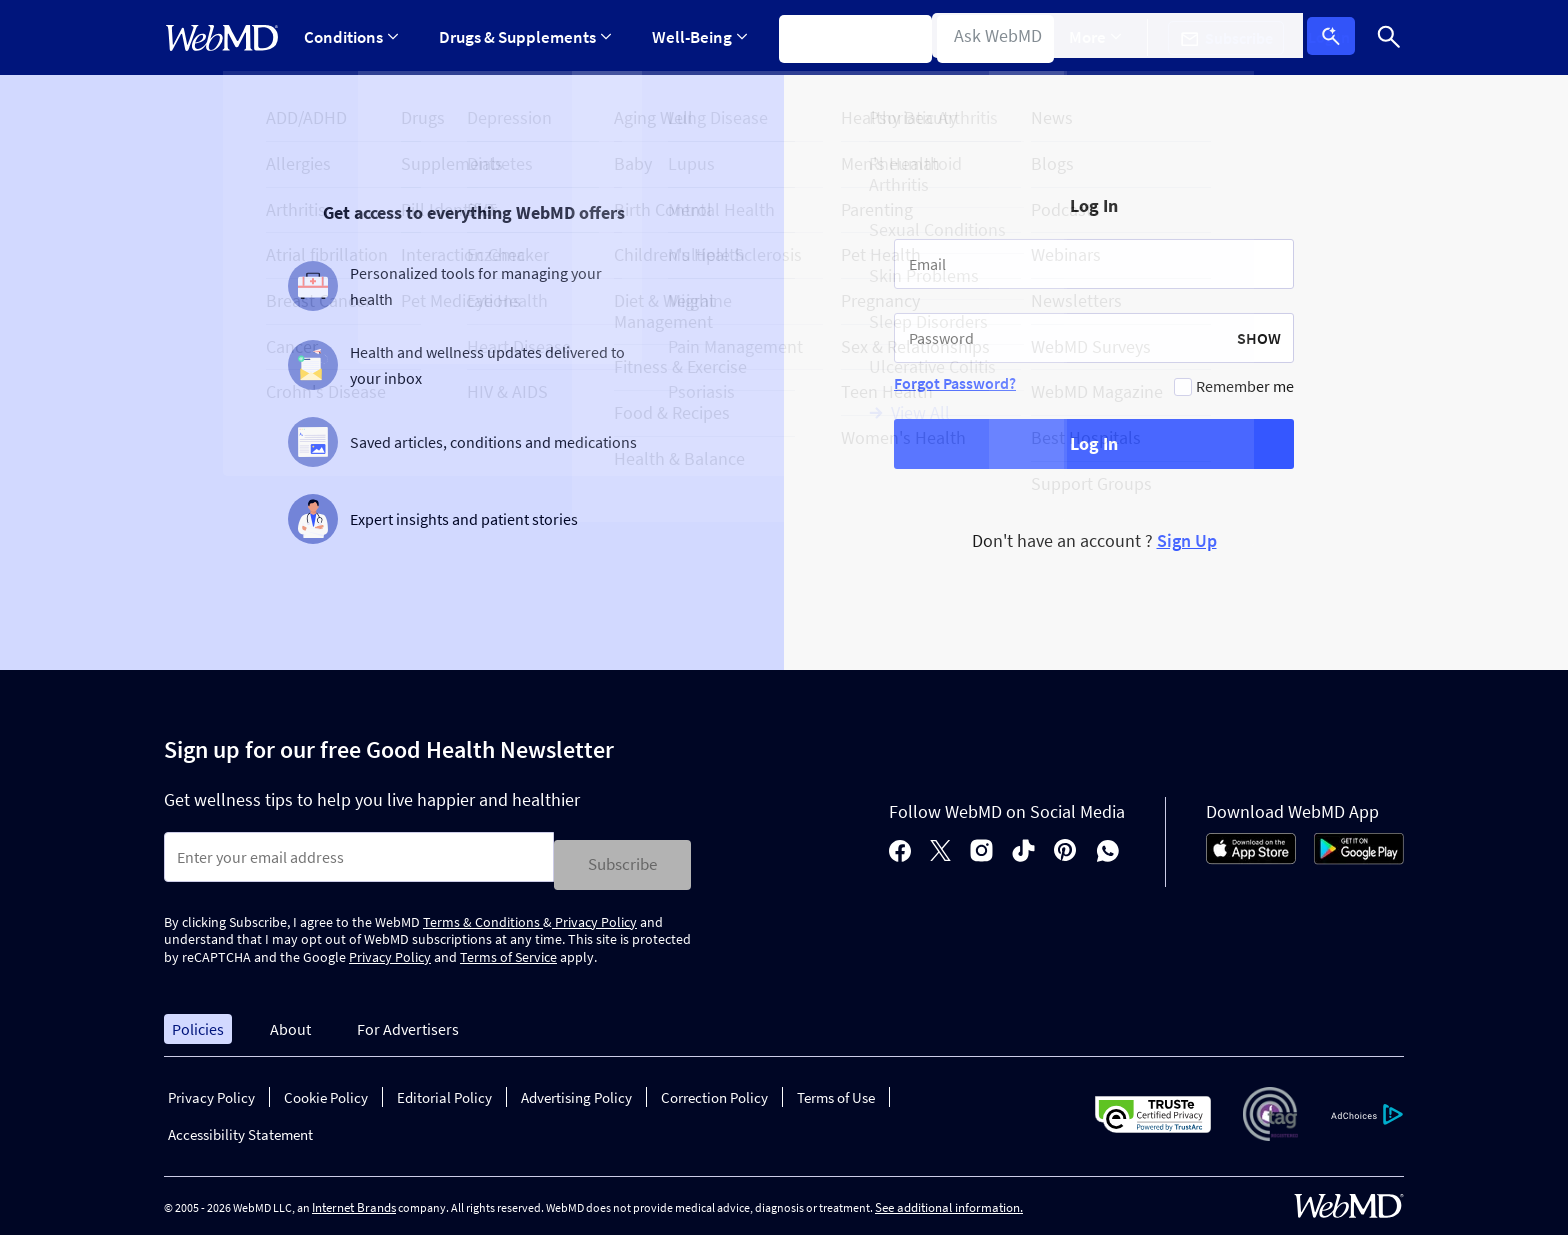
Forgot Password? (955, 383)
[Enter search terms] (359, 857)
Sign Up (1187, 540)
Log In (1336, 38)
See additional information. (949, 1200)
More (1111, 37)
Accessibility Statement (240, 1127)
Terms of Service (508, 950)
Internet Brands (354, 1200)
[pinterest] (1065, 848)
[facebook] (900, 848)
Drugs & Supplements (522, 37)
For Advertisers (408, 1021)
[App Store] (1251, 855)
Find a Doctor (998, 37)
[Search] (1389, 37)
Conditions (351, 37)
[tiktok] (1023, 848)
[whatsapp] (1108, 848)
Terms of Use (836, 1090)
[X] (940, 848)
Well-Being (693, 37)
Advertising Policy (576, 1090)
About (290, 1021)
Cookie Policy (326, 1090)
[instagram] (981, 848)
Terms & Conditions (483, 914)
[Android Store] (1359, 855)
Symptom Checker (845, 37)
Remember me (1245, 386)
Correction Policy (714, 1090)
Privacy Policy (594, 914)
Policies (198, 1021)
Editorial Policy (444, 1090)
